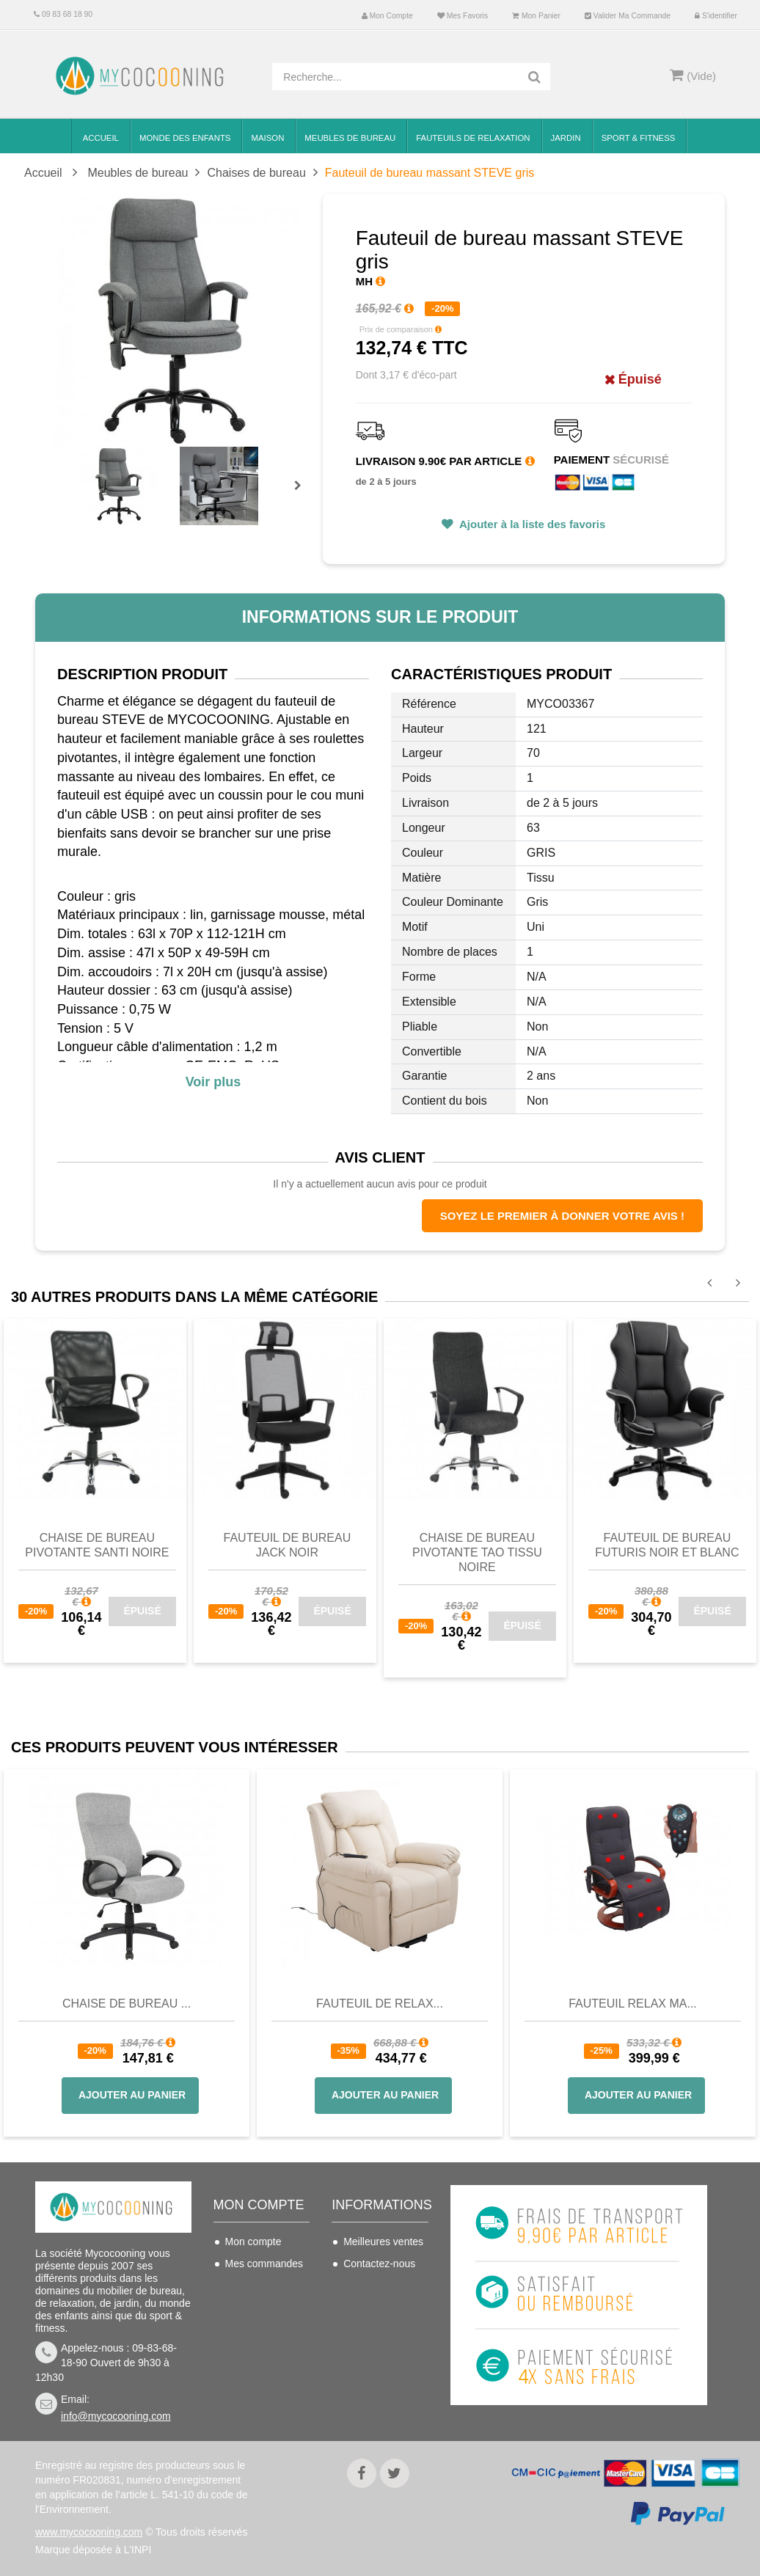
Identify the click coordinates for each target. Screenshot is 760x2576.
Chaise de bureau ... (126, 2003)
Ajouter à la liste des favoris (530, 524)
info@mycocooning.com (116, 2416)
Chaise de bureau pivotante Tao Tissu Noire (477, 1552)
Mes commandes (264, 2263)
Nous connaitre (377, 2348)
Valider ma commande (628, 16)
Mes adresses (257, 2307)
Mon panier (536, 16)
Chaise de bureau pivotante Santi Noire (97, 1545)
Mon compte (387, 16)
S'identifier (716, 16)
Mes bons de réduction (254, 2361)
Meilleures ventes (383, 2241)
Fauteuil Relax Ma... (633, 2003)
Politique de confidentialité (374, 2401)
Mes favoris (462, 16)
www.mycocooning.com (88, 2532)
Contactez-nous (379, 2263)
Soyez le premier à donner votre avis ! (562, 1216)
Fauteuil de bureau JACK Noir (287, 1545)
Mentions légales (381, 2370)
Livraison (363, 2285)
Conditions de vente (374, 2317)
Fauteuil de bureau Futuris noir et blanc (667, 1545)
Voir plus (213, 1082)
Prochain (303, 495)
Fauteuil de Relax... (379, 2003)
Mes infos (247, 2329)
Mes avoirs (250, 2285)
